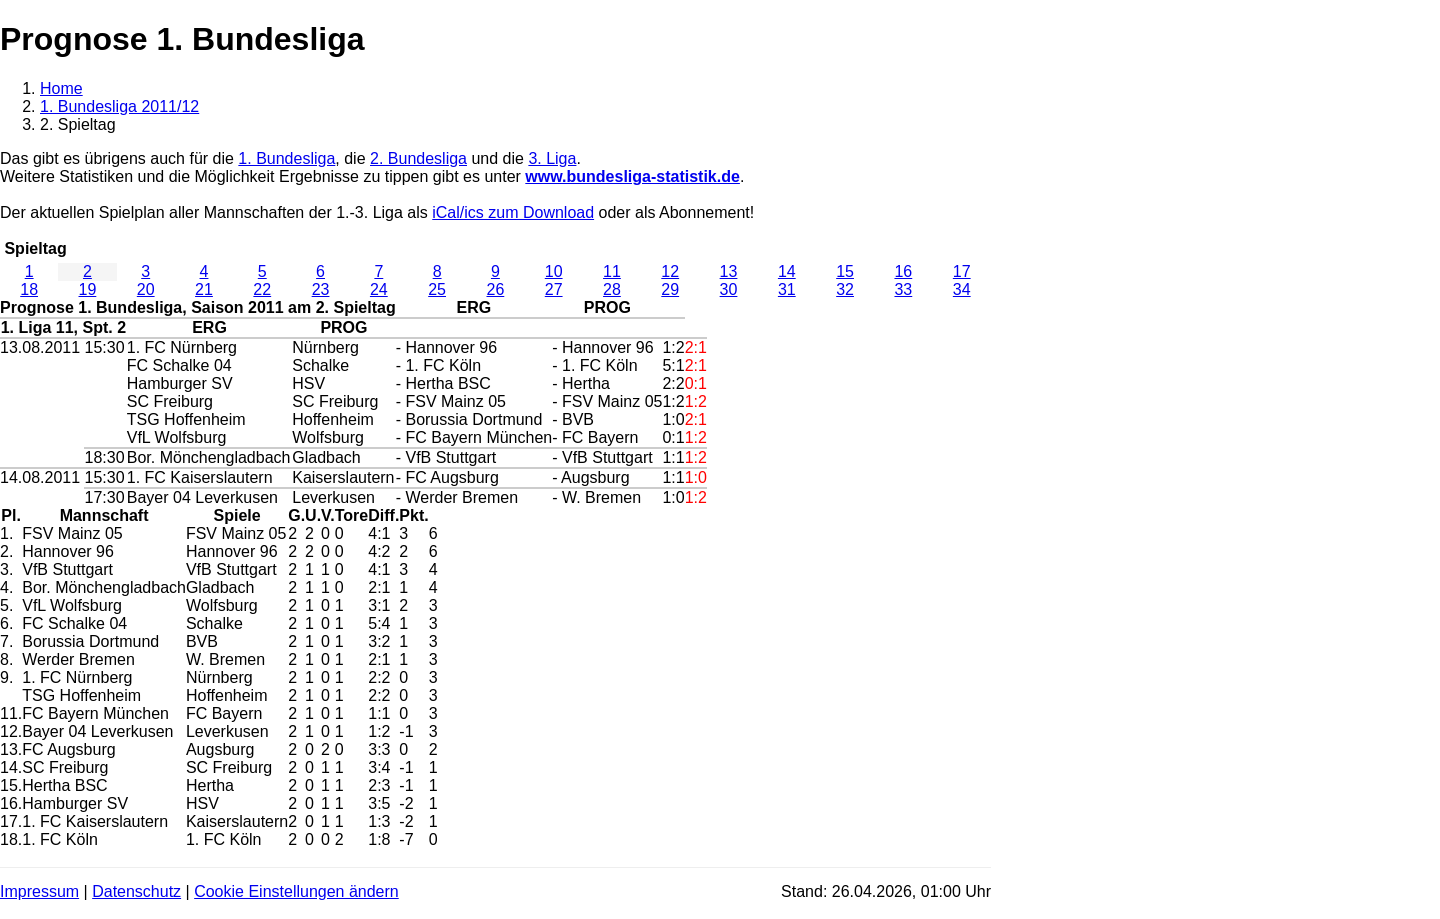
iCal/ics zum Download (513, 212)
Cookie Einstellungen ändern (296, 891)
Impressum (39, 891)
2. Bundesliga (418, 158)
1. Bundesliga (286, 158)
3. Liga (552, 158)
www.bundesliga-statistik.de (632, 176)
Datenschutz (136, 891)
